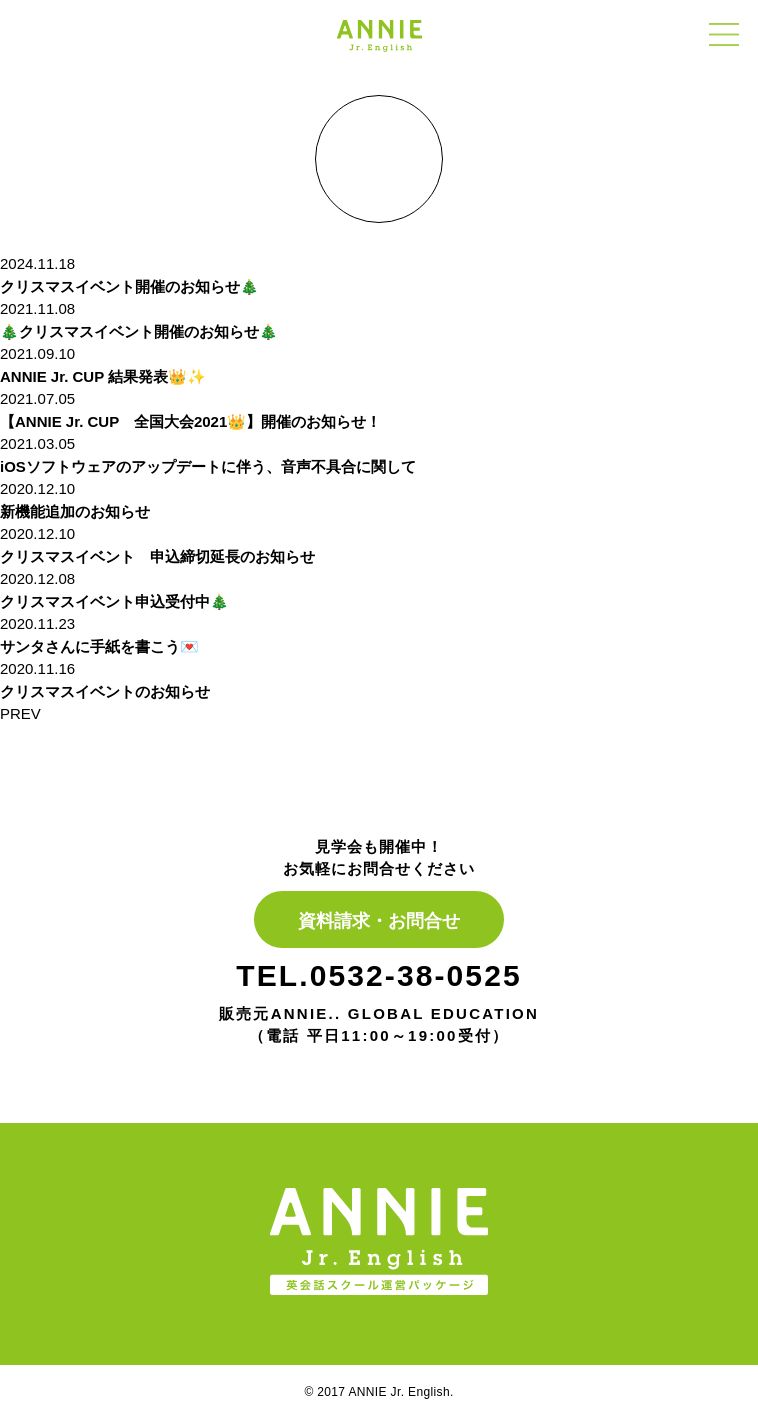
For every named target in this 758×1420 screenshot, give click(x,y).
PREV (20, 713)
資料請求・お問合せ (379, 921)
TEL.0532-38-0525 (378, 975)
